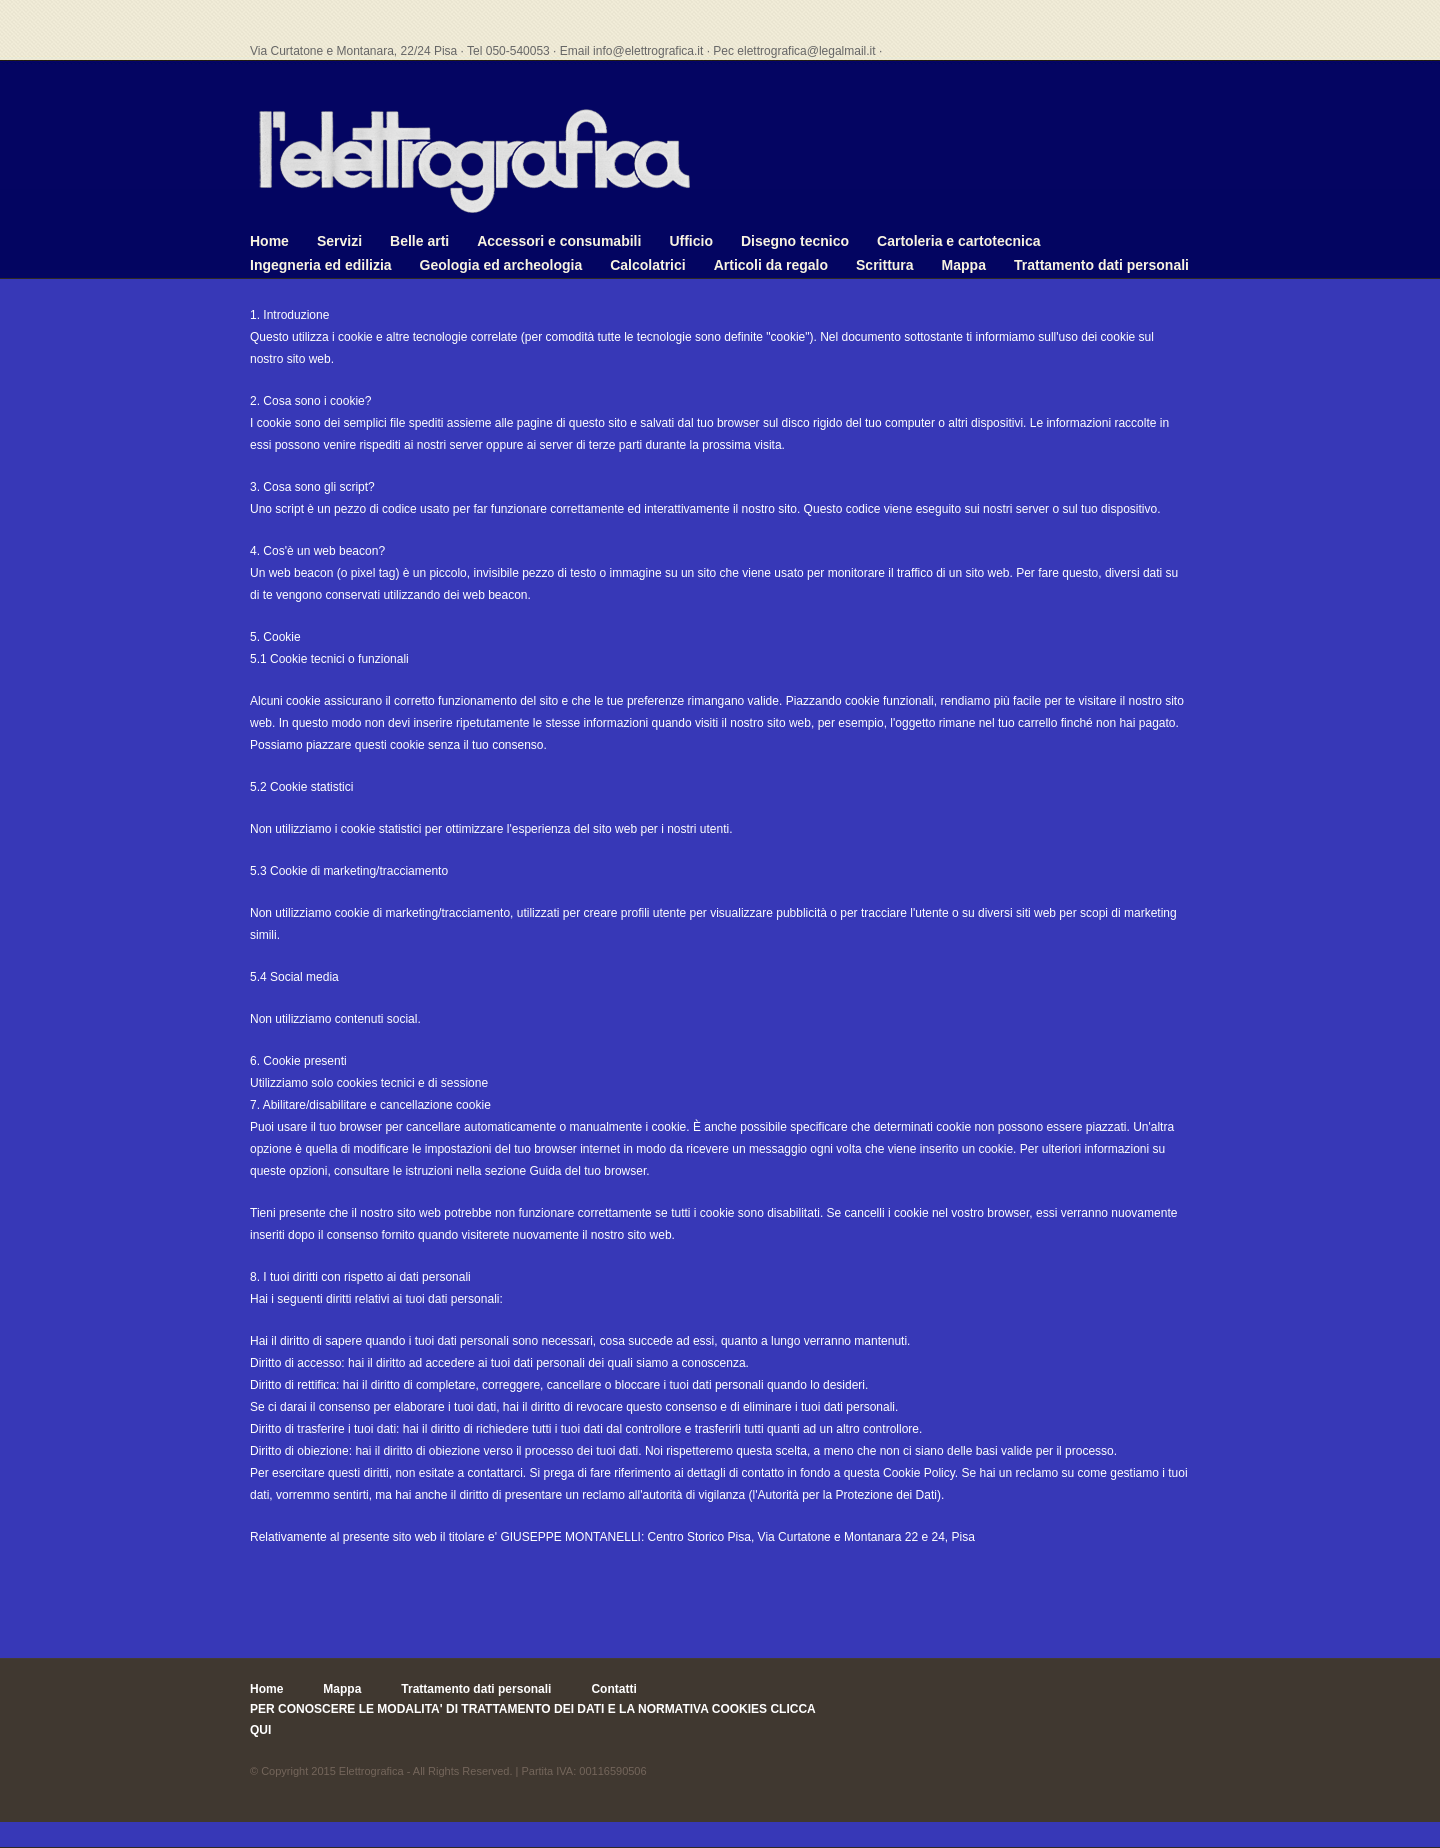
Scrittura (885, 265)
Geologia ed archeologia (501, 265)
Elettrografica (371, 1771)
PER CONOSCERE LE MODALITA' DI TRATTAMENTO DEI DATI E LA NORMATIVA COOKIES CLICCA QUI (532, 1719)
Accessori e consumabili (559, 241)
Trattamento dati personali (1101, 265)
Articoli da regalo (771, 265)
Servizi (339, 241)
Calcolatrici (647, 265)
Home (269, 241)
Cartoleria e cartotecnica (958, 241)
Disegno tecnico (795, 241)
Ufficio (691, 241)
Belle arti (419, 241)
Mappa (964, 265)
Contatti (613, 1689)
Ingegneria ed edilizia (321, 265)
